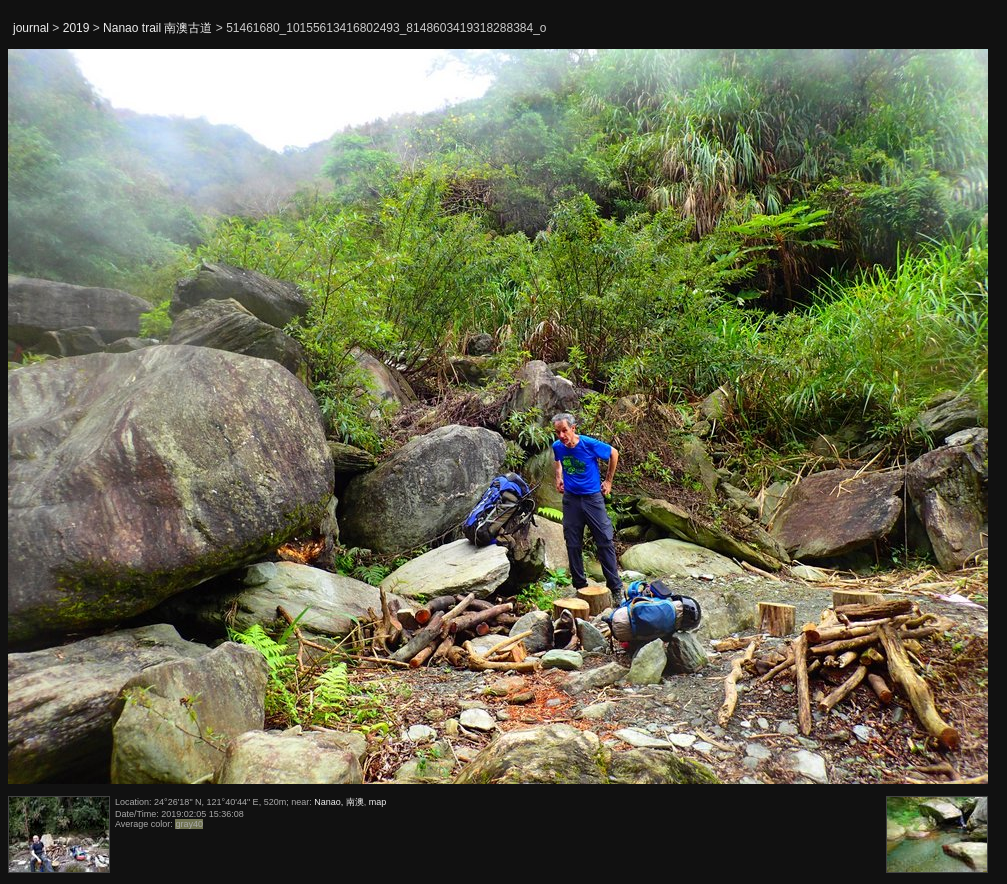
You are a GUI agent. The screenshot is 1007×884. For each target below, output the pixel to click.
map (378, 802)
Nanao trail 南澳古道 (157, 28)
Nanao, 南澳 (339, 802)
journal (31, 28)
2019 (76, 28)
